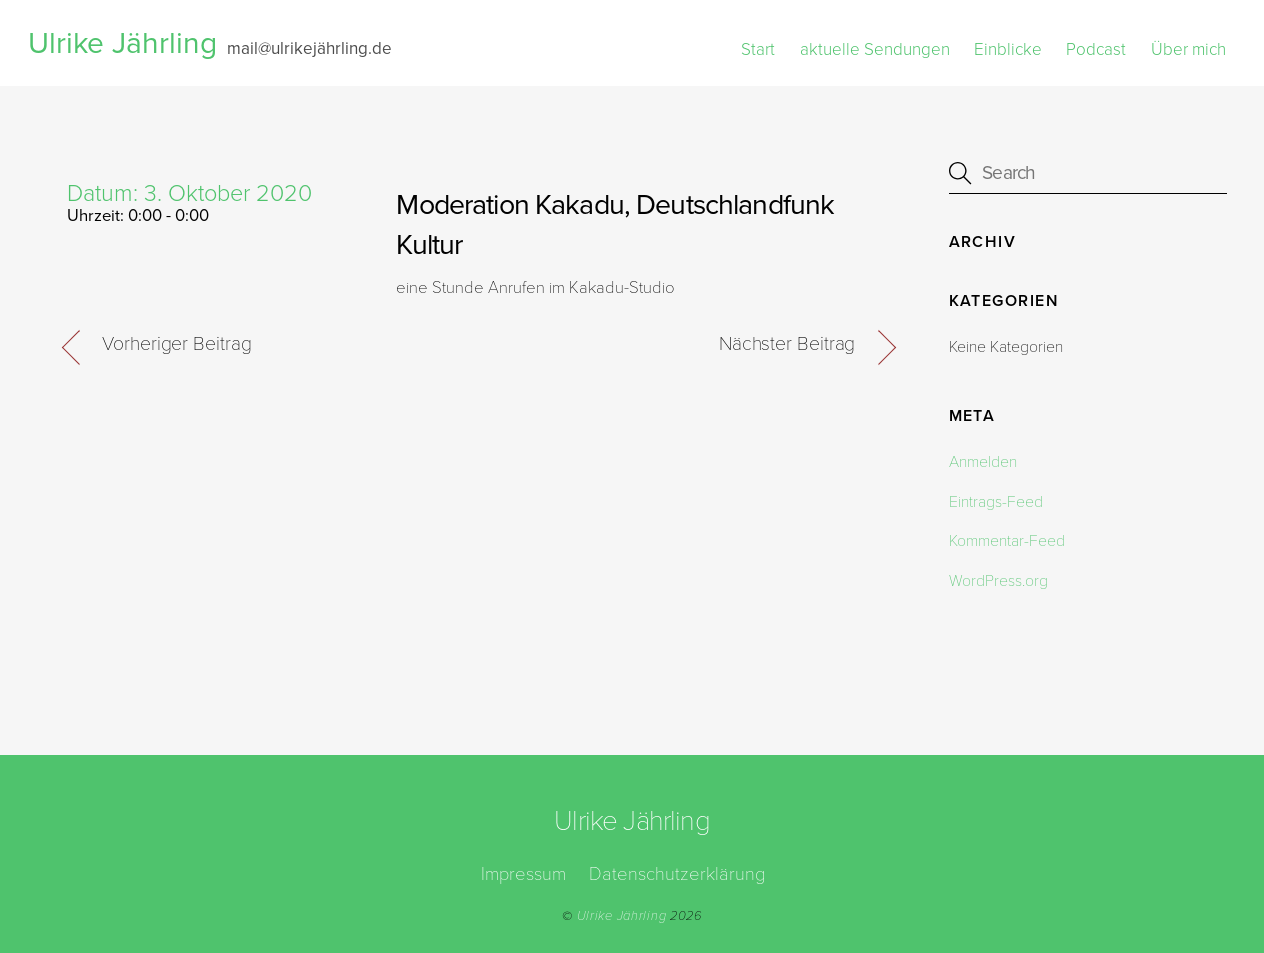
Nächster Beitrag (787, 344)
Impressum (523, 874)
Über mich (1188, 49)
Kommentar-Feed (1007, 541)
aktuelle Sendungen (875, 49)
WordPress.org (998, 581)
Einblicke (1008, 49)
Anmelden (983, 462)
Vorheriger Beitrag (176, 344)
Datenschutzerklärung (677, 874)
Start (758, 49)
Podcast (1096, 49)
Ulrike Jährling (622, 916)
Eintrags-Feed (996, 502)
